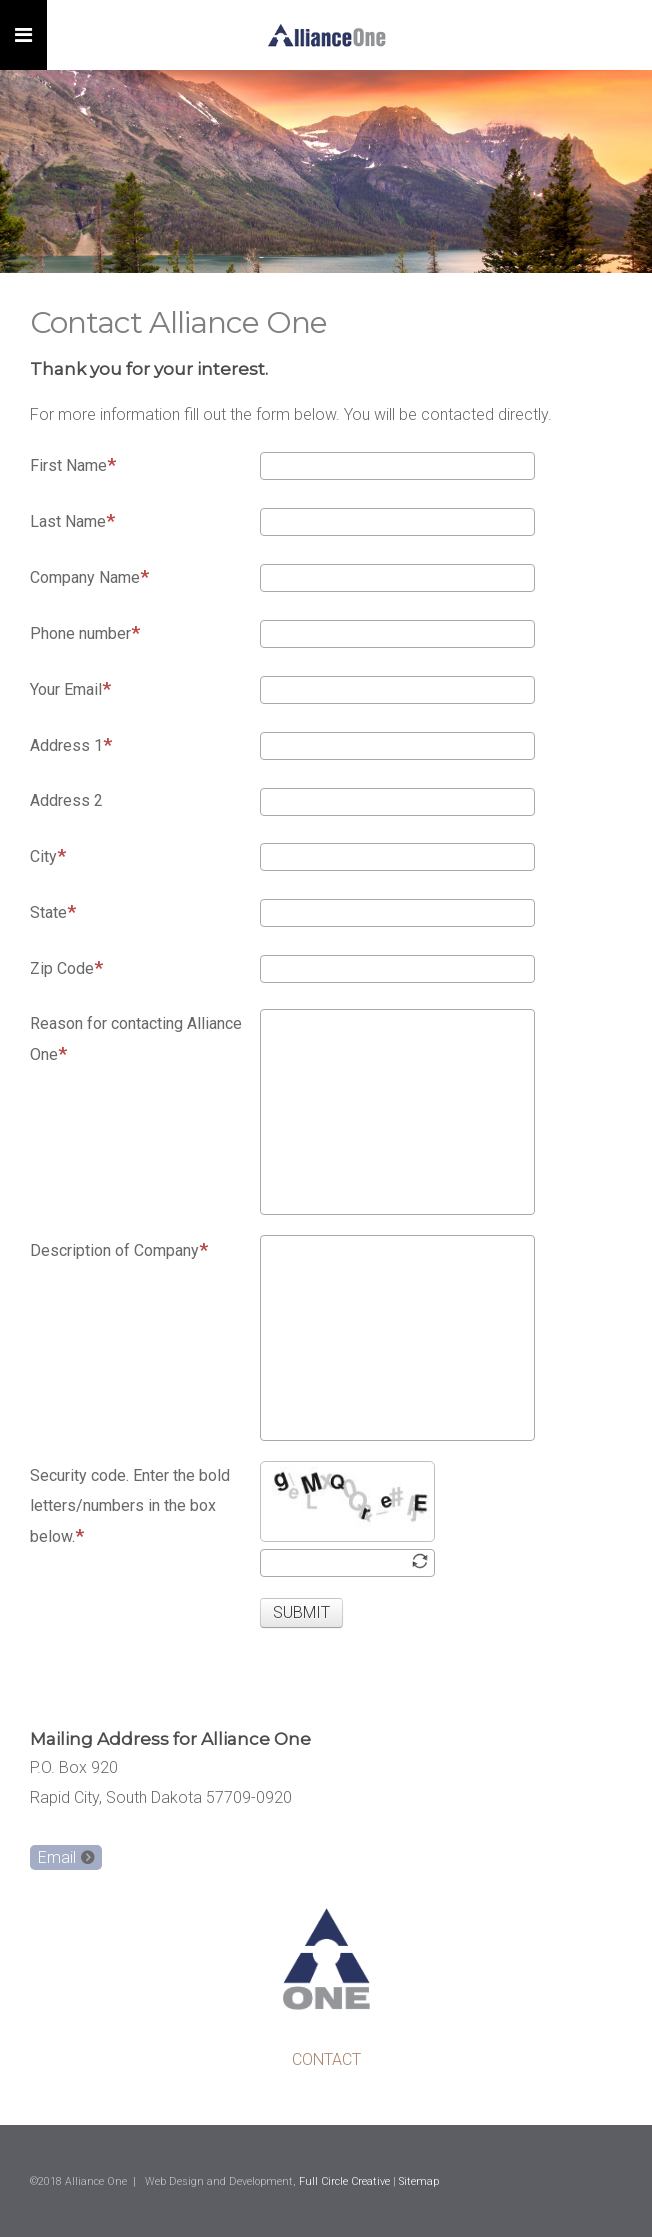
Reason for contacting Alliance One (136, 1039)
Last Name (72, 520)
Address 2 (66, 800)
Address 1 (71, 744)
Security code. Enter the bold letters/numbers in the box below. (130, 1506)
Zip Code (66, 967)
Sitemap (419, 2181)
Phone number (85, 632)
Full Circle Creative (344, 2181)
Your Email (70, 688)
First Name (73, 464)
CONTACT (326, 2059)
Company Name (89, 576)
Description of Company (119, 1249)
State (53, 911)
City (48, 855)
